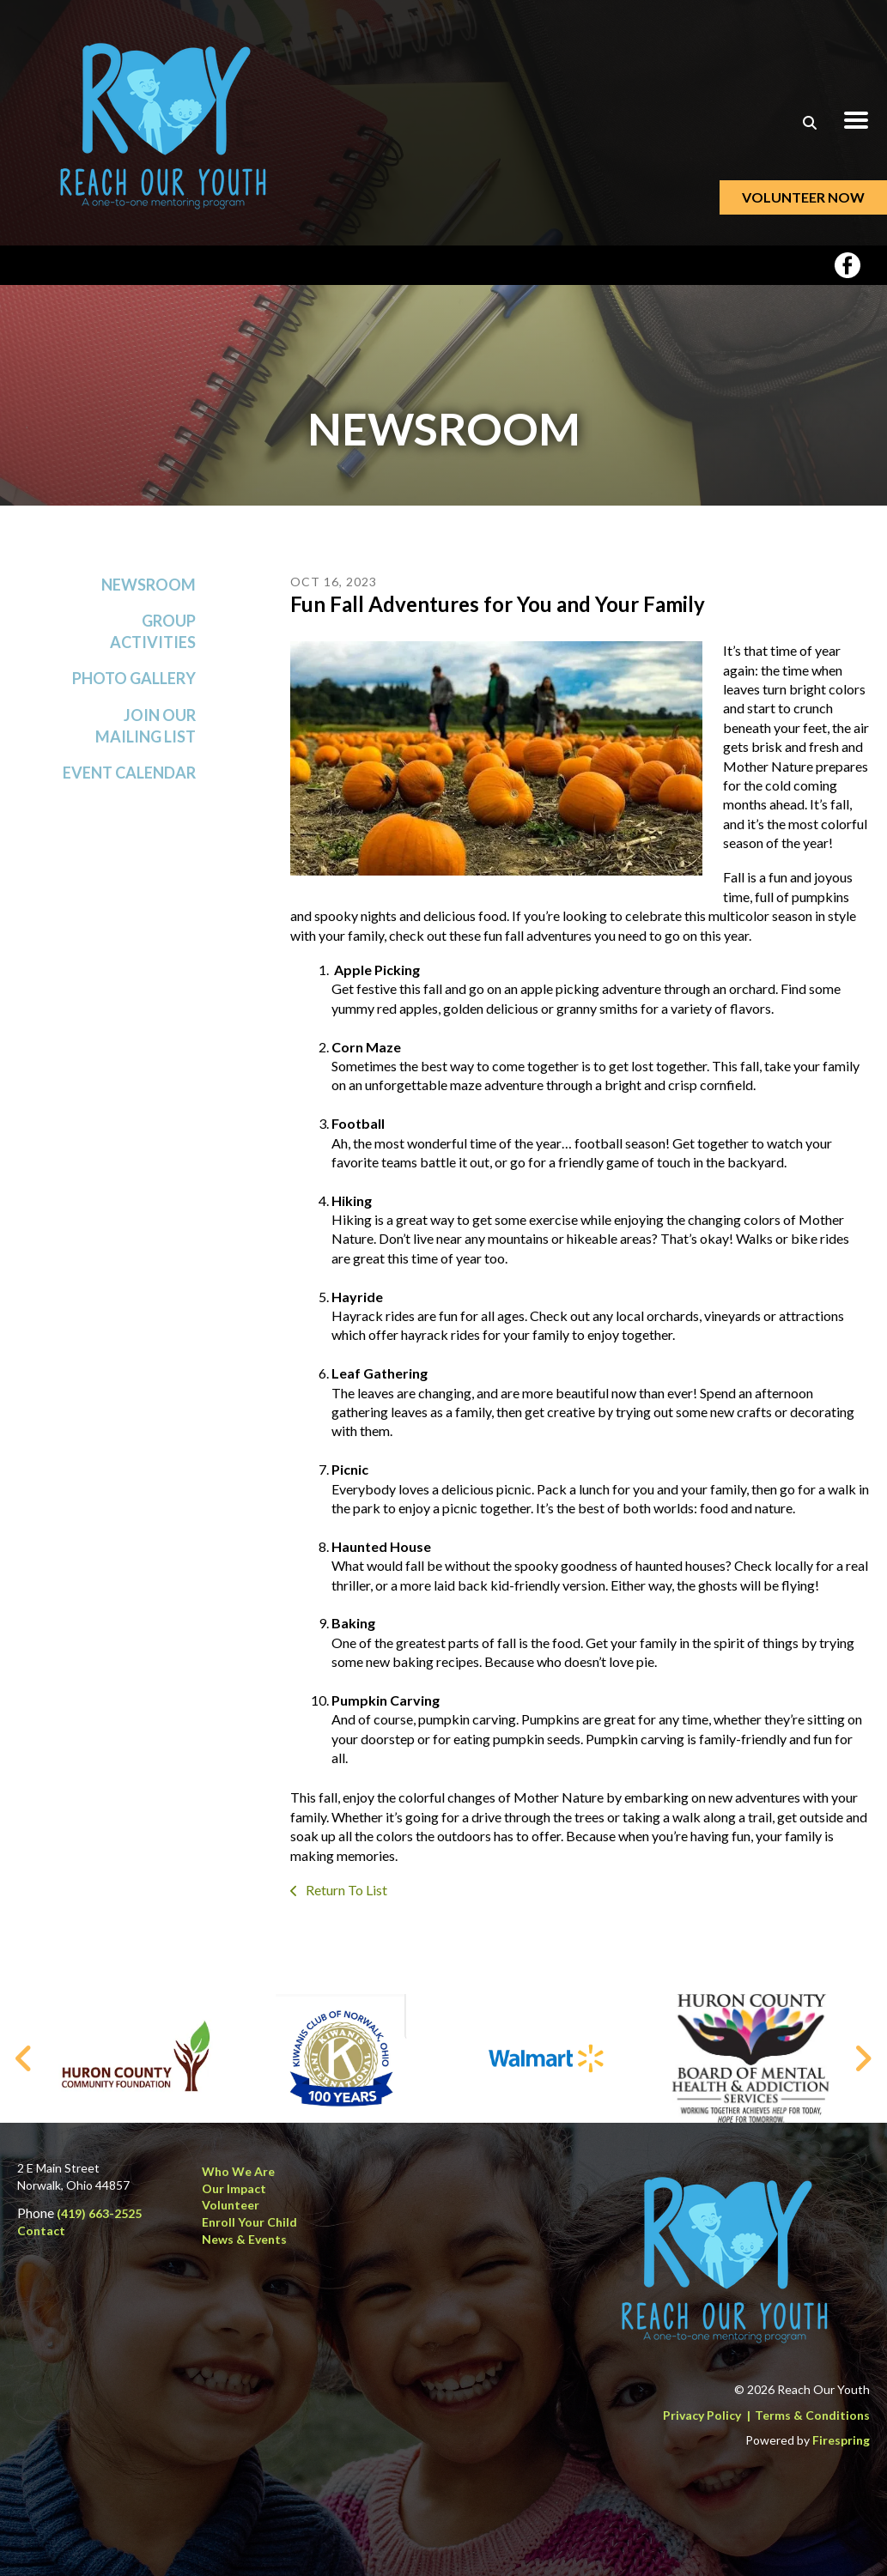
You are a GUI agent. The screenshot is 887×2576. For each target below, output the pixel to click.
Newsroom (148, 590)
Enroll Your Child (249, 2222)
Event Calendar (129, 778)
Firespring (841, 2440)
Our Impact (234, 2188)
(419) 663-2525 (99, 2213)
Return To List (345, 1896)
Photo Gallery (134, 685)
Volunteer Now (803, 197)
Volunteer (230, 2204)
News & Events (244, 2239)
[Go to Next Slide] (862, 2058)
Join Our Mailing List (145, 732)
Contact (41, 2230)
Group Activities (153, 638)
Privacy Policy (702, 2415)
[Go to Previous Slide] (24, 2058)
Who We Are (238, 2171)
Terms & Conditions (812, 2415)
